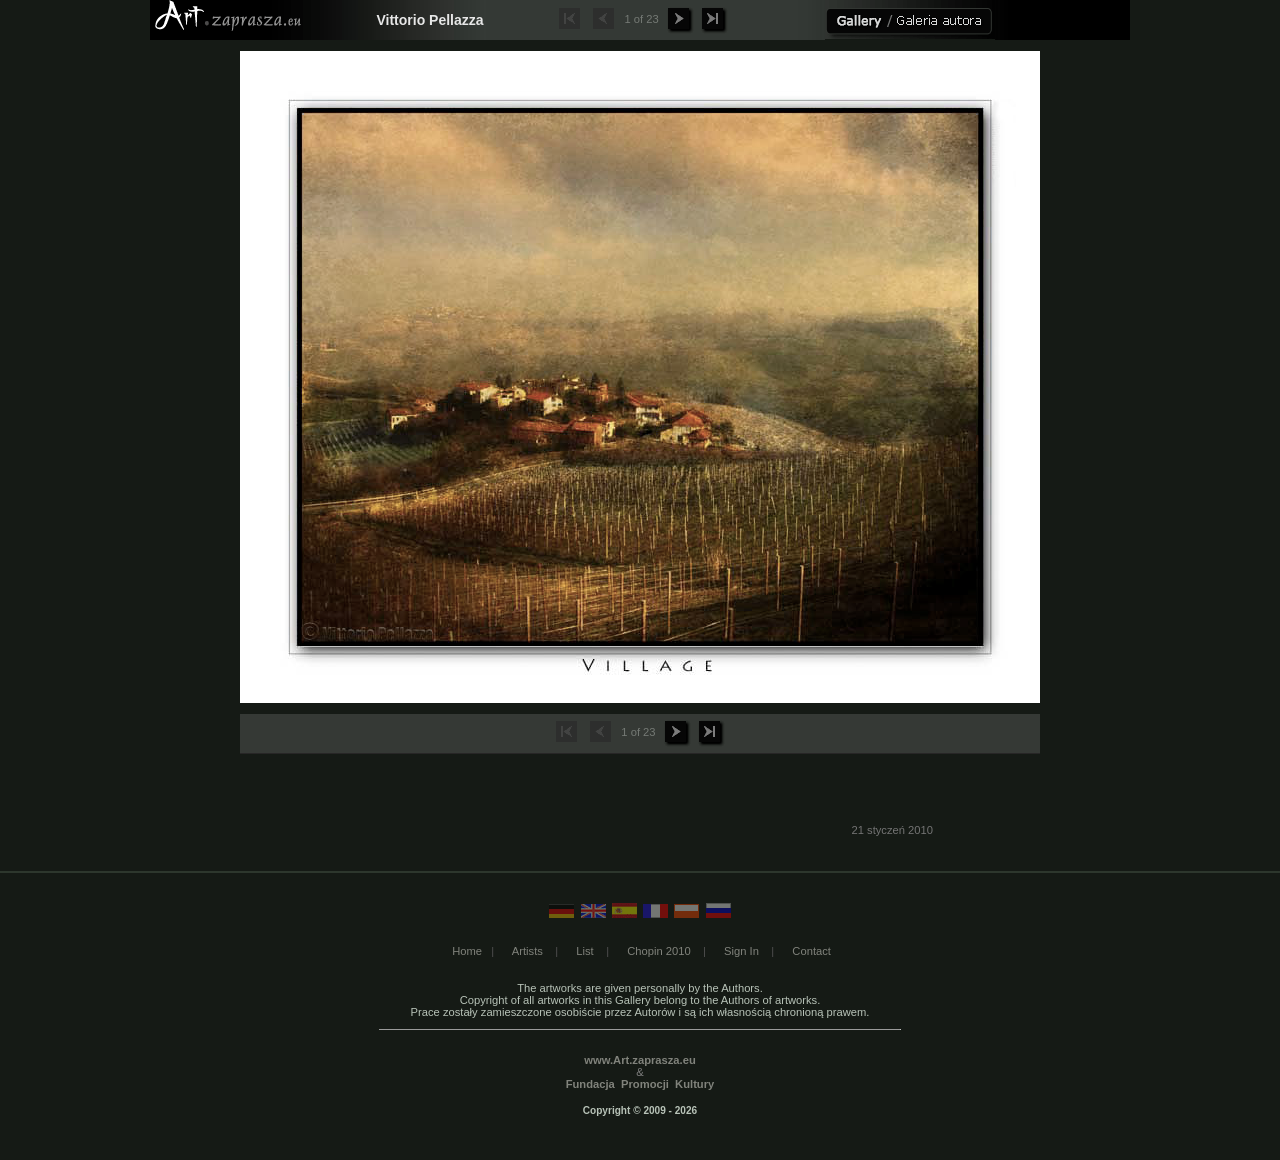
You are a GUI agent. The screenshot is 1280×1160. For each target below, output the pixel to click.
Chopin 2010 (658, 951)
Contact (811, 951)
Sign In (741, 951)
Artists (527, 951)
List (584, 951)
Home (467, 951)
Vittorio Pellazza (429, 20)
